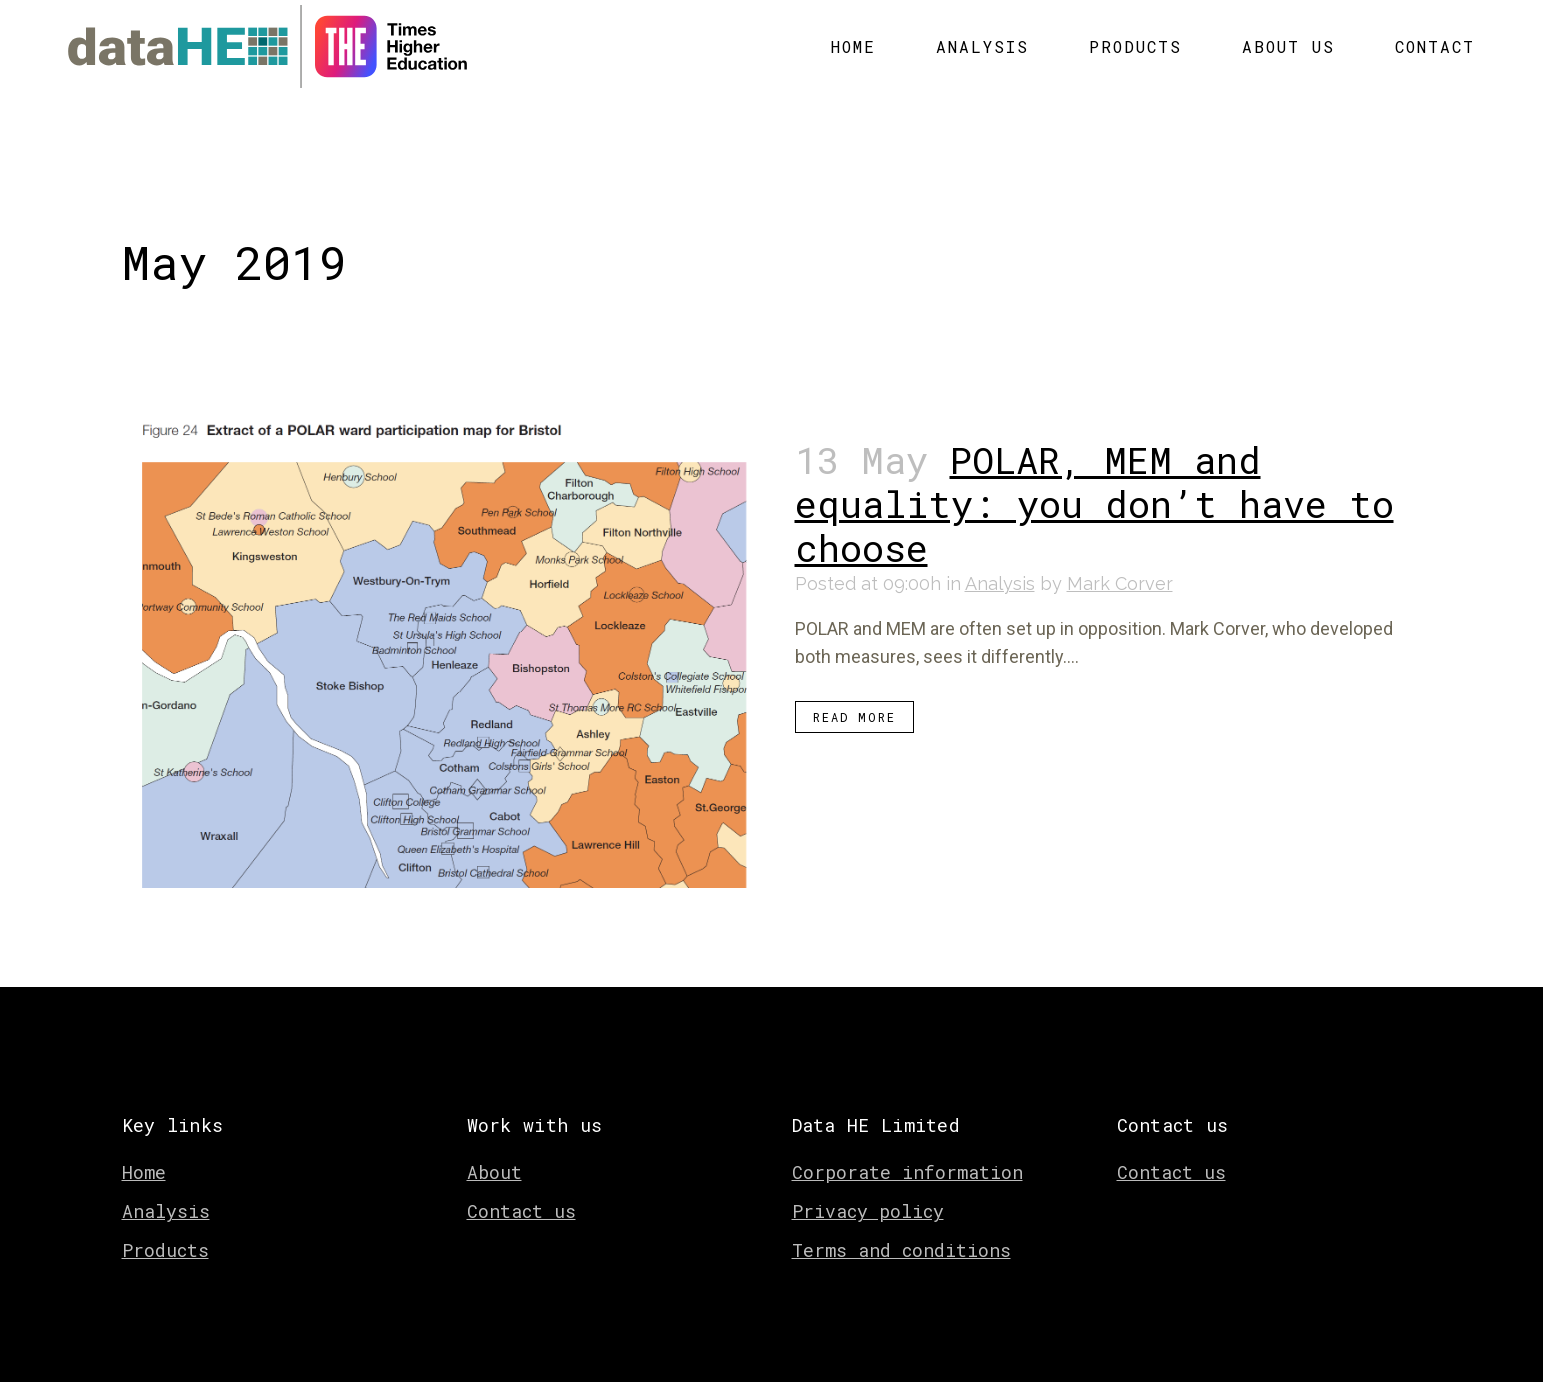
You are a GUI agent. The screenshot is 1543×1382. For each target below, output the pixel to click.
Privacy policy (868, 1191)
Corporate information (907, 1152)
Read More (854, 701)
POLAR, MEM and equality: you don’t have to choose (1094, 487)
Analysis (1000, 567)
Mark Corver (1120, 567)
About (494, 1152)
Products (165, 1230)
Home (144, 1152)
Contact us (521, 1191)
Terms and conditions (901, 1230)
